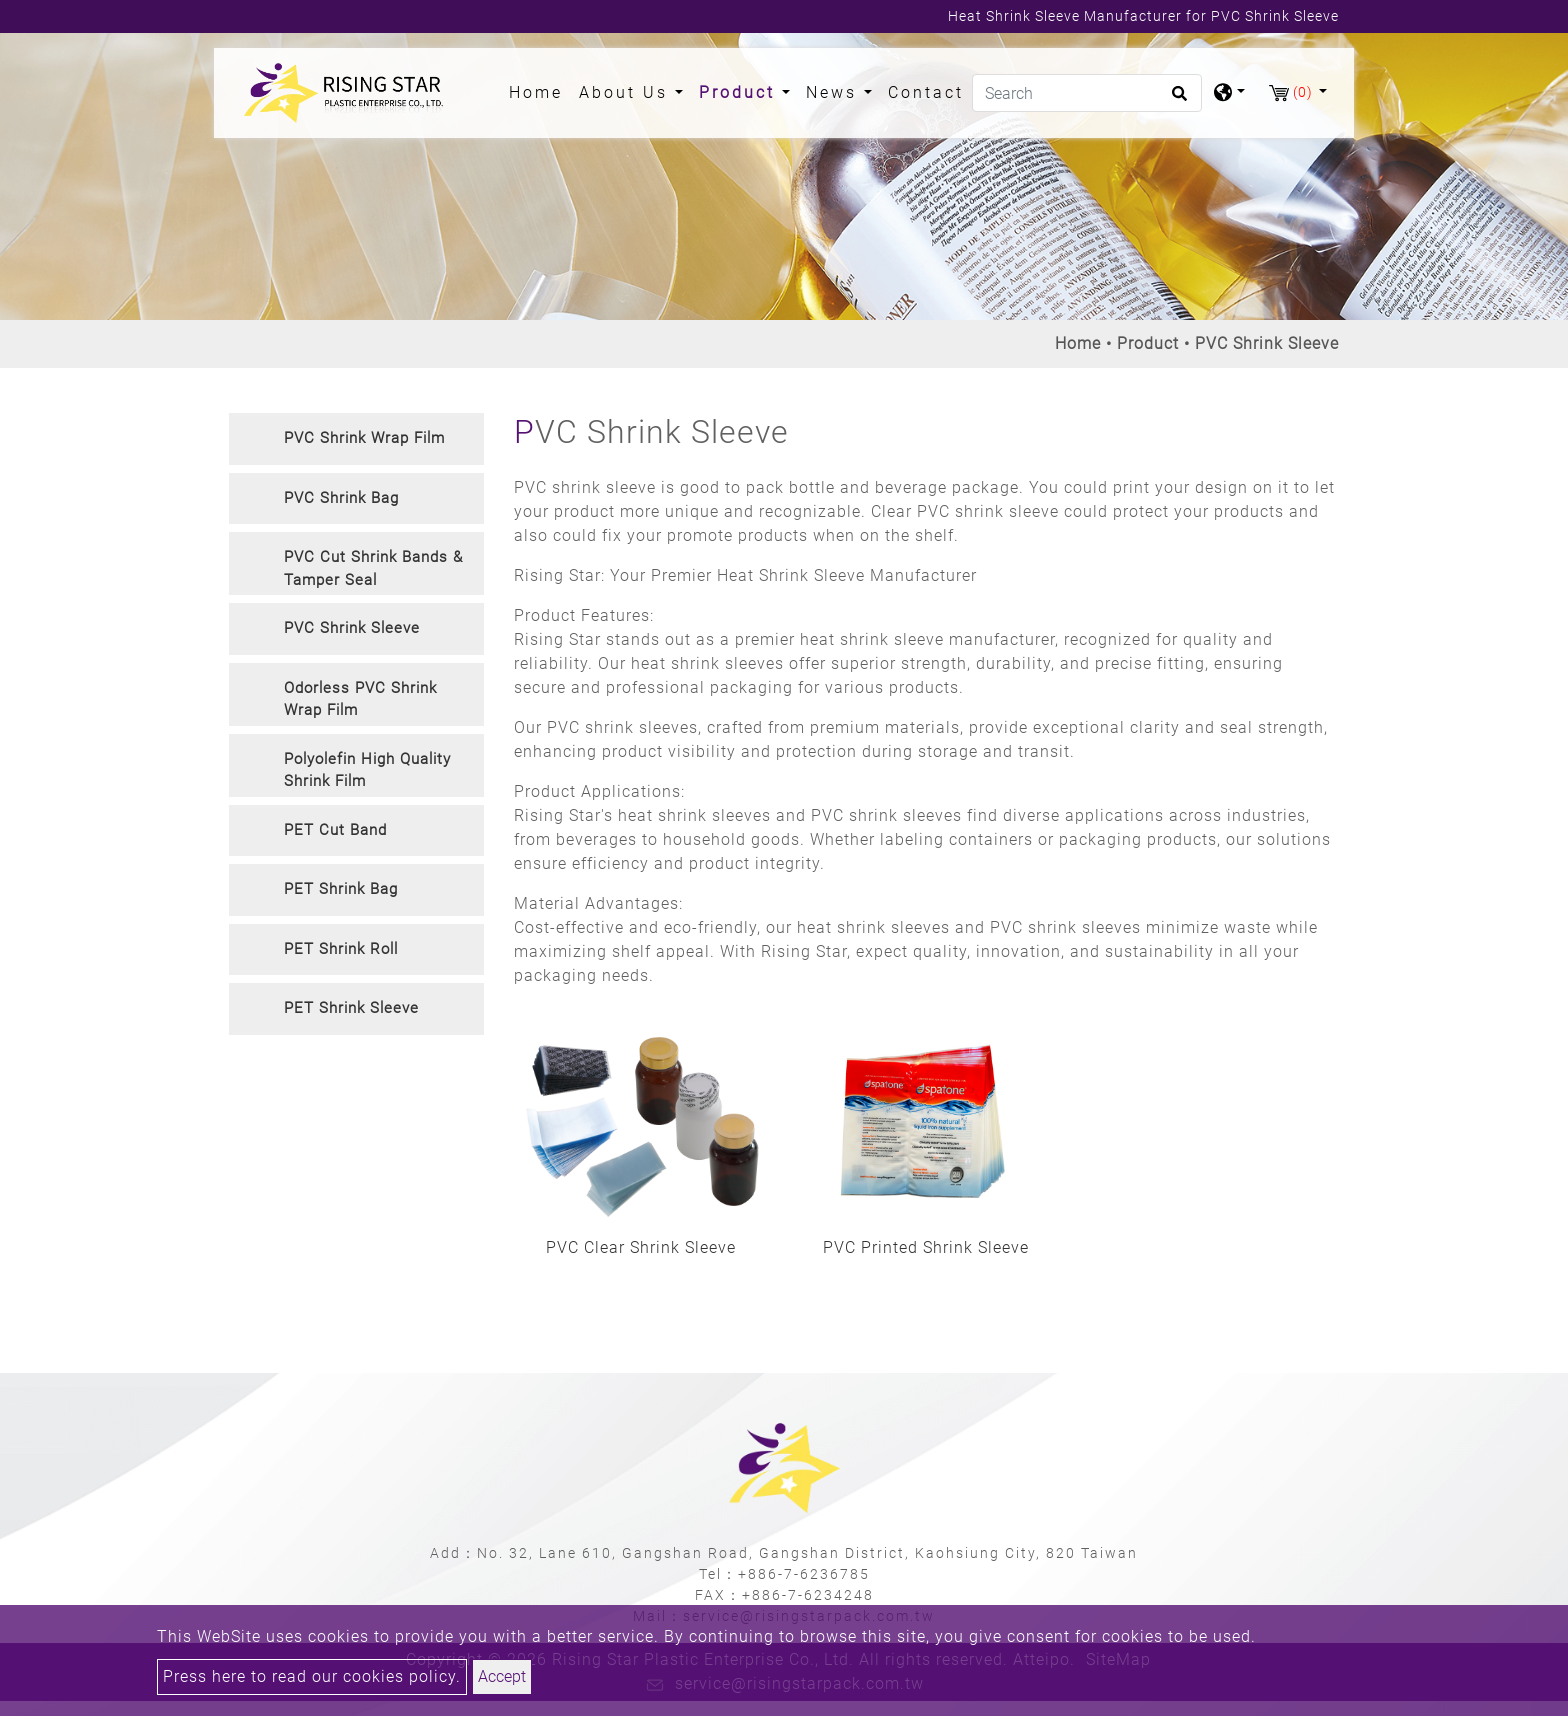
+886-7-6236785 (804, 1574)
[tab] (356, 439)
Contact (926, 92)
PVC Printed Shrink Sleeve (926, 1247)
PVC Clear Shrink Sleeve (641, 1247)
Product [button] (740, 92)
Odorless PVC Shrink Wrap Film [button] (360, 699)
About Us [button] (627, 92)
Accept (502, 1676)
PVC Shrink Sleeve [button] (352, 628)
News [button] (835, 92)
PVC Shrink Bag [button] (341, 498)
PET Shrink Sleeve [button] (351, 1008)
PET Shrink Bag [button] (341, 889)
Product (1148, 343)
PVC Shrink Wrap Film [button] (364, 438)
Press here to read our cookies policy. (312, 1676)
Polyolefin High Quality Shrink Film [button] (367, 770)
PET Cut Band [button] (335, 830)
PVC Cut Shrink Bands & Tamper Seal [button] (373, 568)
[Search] (1087, 93)
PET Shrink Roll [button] (341, 949)
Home (540, 91)
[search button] (1176, 100)
